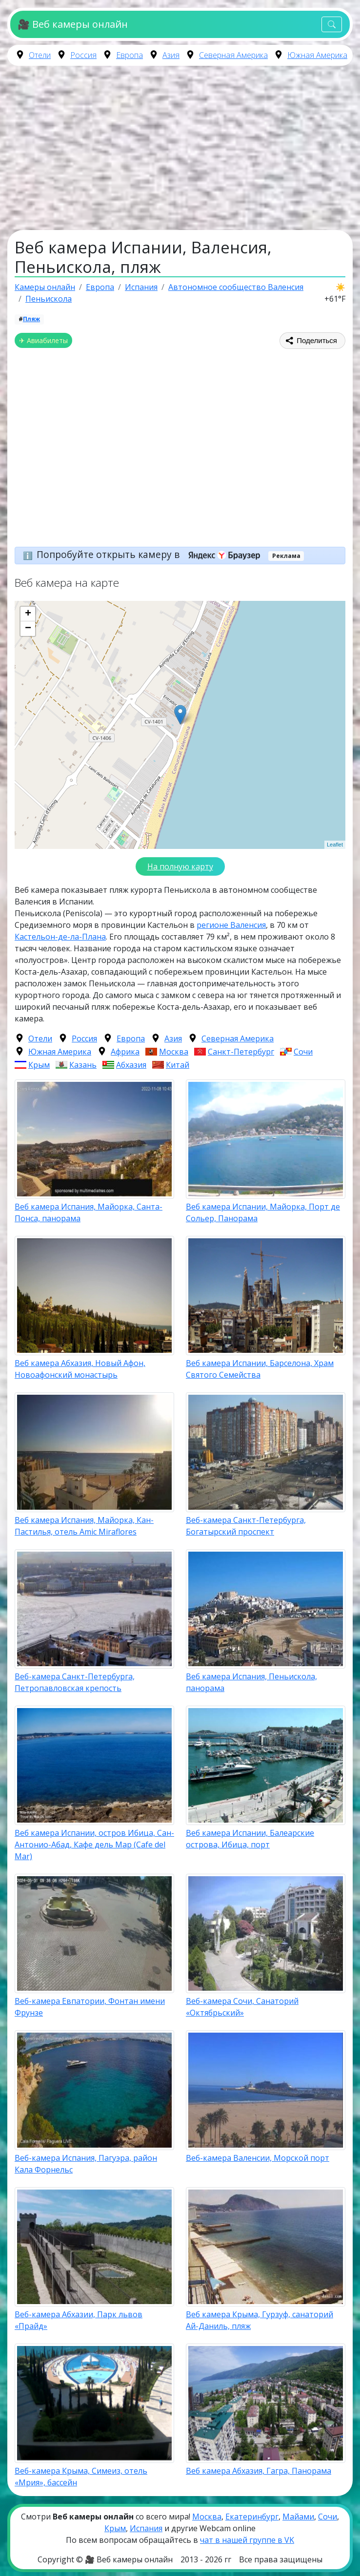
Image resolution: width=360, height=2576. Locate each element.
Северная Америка (233, 55)
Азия (171, 55)
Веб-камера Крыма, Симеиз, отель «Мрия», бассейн (81, 2476)
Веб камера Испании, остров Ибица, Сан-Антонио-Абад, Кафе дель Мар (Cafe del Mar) (94, 1844)
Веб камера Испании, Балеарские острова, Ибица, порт (250, 1838)
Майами (298, 2516)
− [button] (28, 628)
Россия (83, 55)
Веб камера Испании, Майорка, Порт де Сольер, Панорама (263, 1212)
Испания (146, 2528)
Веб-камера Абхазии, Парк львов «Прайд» (78, 2320)
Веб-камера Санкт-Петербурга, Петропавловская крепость (75, 1682)
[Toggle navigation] (331, 25)
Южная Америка (317, 55)
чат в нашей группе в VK (247, 2540)
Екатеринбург (252, 2516)
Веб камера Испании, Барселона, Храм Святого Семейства (260, 1369)
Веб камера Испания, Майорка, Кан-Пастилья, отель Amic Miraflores (84, 1526)
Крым (39, 1064)
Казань (83, 1064)
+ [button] (28, 614)
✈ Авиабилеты (43, 340)
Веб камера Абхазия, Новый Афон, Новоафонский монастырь (80, 1369)
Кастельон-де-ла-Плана (60, 936)
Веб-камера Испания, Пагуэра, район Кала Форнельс (86, 2164)
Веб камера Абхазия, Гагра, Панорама (258, 2470)
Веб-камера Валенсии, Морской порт (257, 2158)
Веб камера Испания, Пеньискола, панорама (251, 1682)
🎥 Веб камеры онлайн (72, 24)
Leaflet (335, 844)
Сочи (303, 1051)
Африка (125, 1051)
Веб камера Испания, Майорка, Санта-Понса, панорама (88, 1212)
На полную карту (180, 866)
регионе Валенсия (231, 925)
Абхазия (131, 1064)
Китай (177, 1064)
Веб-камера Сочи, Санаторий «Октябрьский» (242, 2007)
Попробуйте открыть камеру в (151, 554)
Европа (129, 55)
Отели (40, 55)
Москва (173, 1051)
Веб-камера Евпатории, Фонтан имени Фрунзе (90, 2007)
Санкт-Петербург (241, 1051)
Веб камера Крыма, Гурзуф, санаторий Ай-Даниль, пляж (259, 2320)
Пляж (31, 319)
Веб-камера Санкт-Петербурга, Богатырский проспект (246, 1526)
